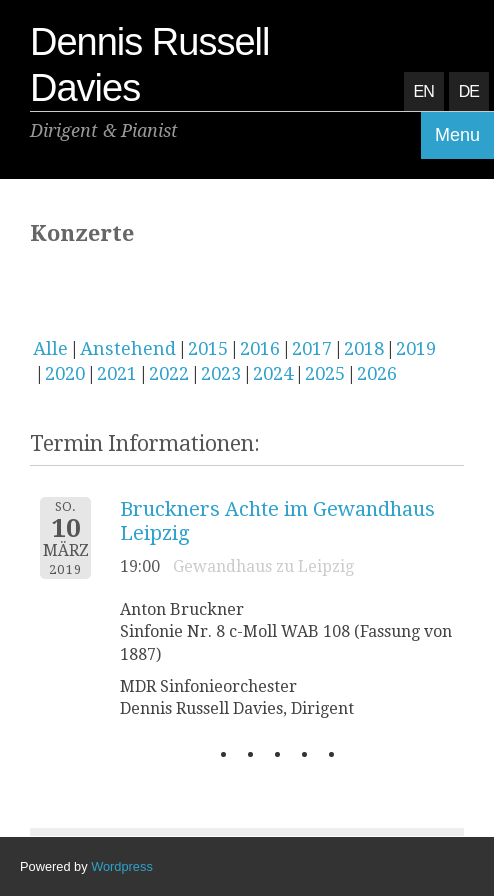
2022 (169, 373)
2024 (273, 373)
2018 (364, 348)
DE (469, 91)
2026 (377, 373)
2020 (65, 373)
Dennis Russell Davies (149, 65)
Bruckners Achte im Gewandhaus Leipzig (277, 521)
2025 (325, 373)
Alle (50, 348)
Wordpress (122, 866)
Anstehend (128, 348)
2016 (260, 348)
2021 (117, 373)
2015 (208, 348)
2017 (312, 348)
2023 (221, 373)
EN (424, 91)
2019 (416, 348)
